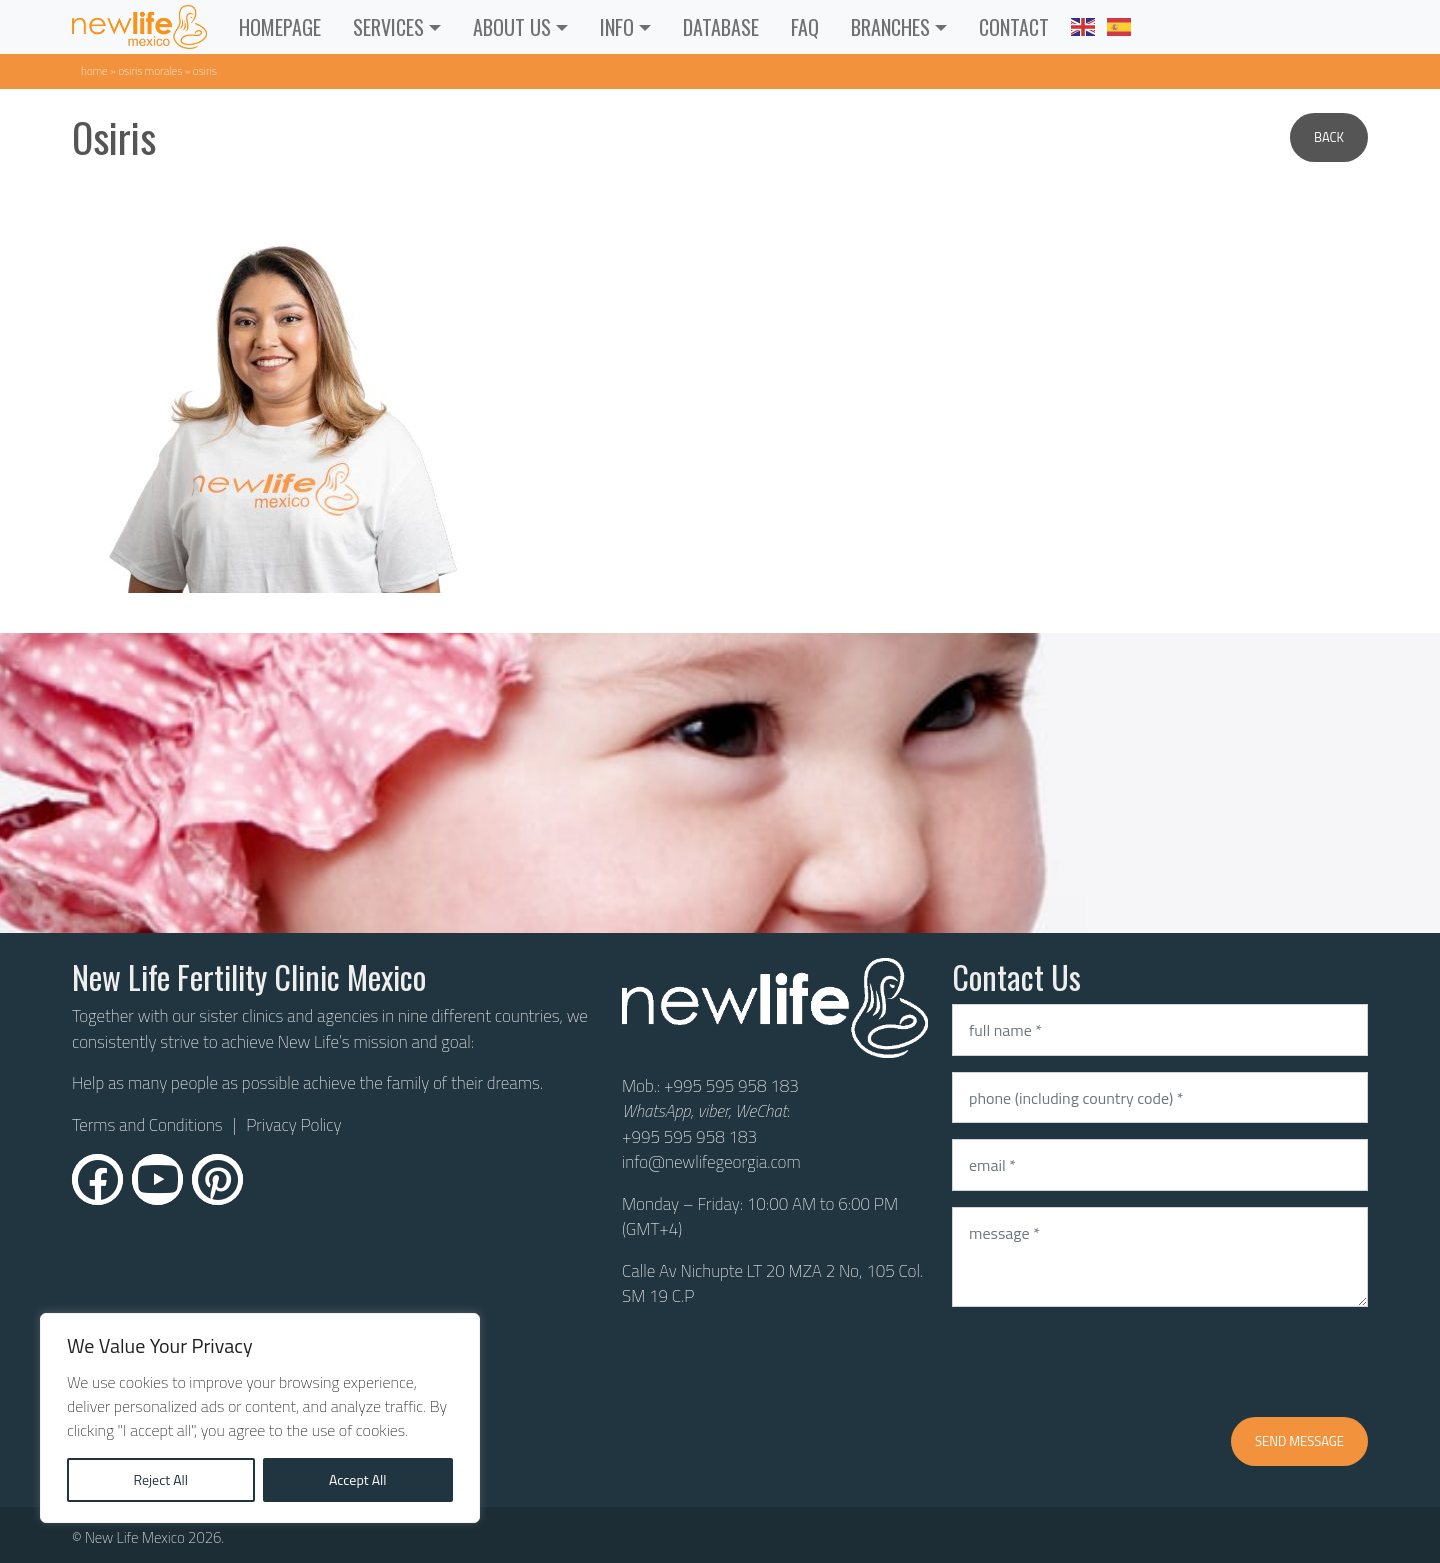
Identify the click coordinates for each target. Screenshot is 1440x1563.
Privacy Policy (293, 1125)
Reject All (160, 1479)
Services (388, 27)
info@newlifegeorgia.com (711, 1162)
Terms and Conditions (147, 1125)
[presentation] (1104, 1362)
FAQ (805, 27)
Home (94, 70)
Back (1329, 137)
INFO (617, 27)
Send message (1299, 1441)
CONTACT (1014, 27)
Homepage (280, 27)
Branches (890, 27)
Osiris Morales (150, 70)
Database (721, 27)
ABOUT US (512, 27)
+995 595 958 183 (731, 1086)
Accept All (358, 1479)
